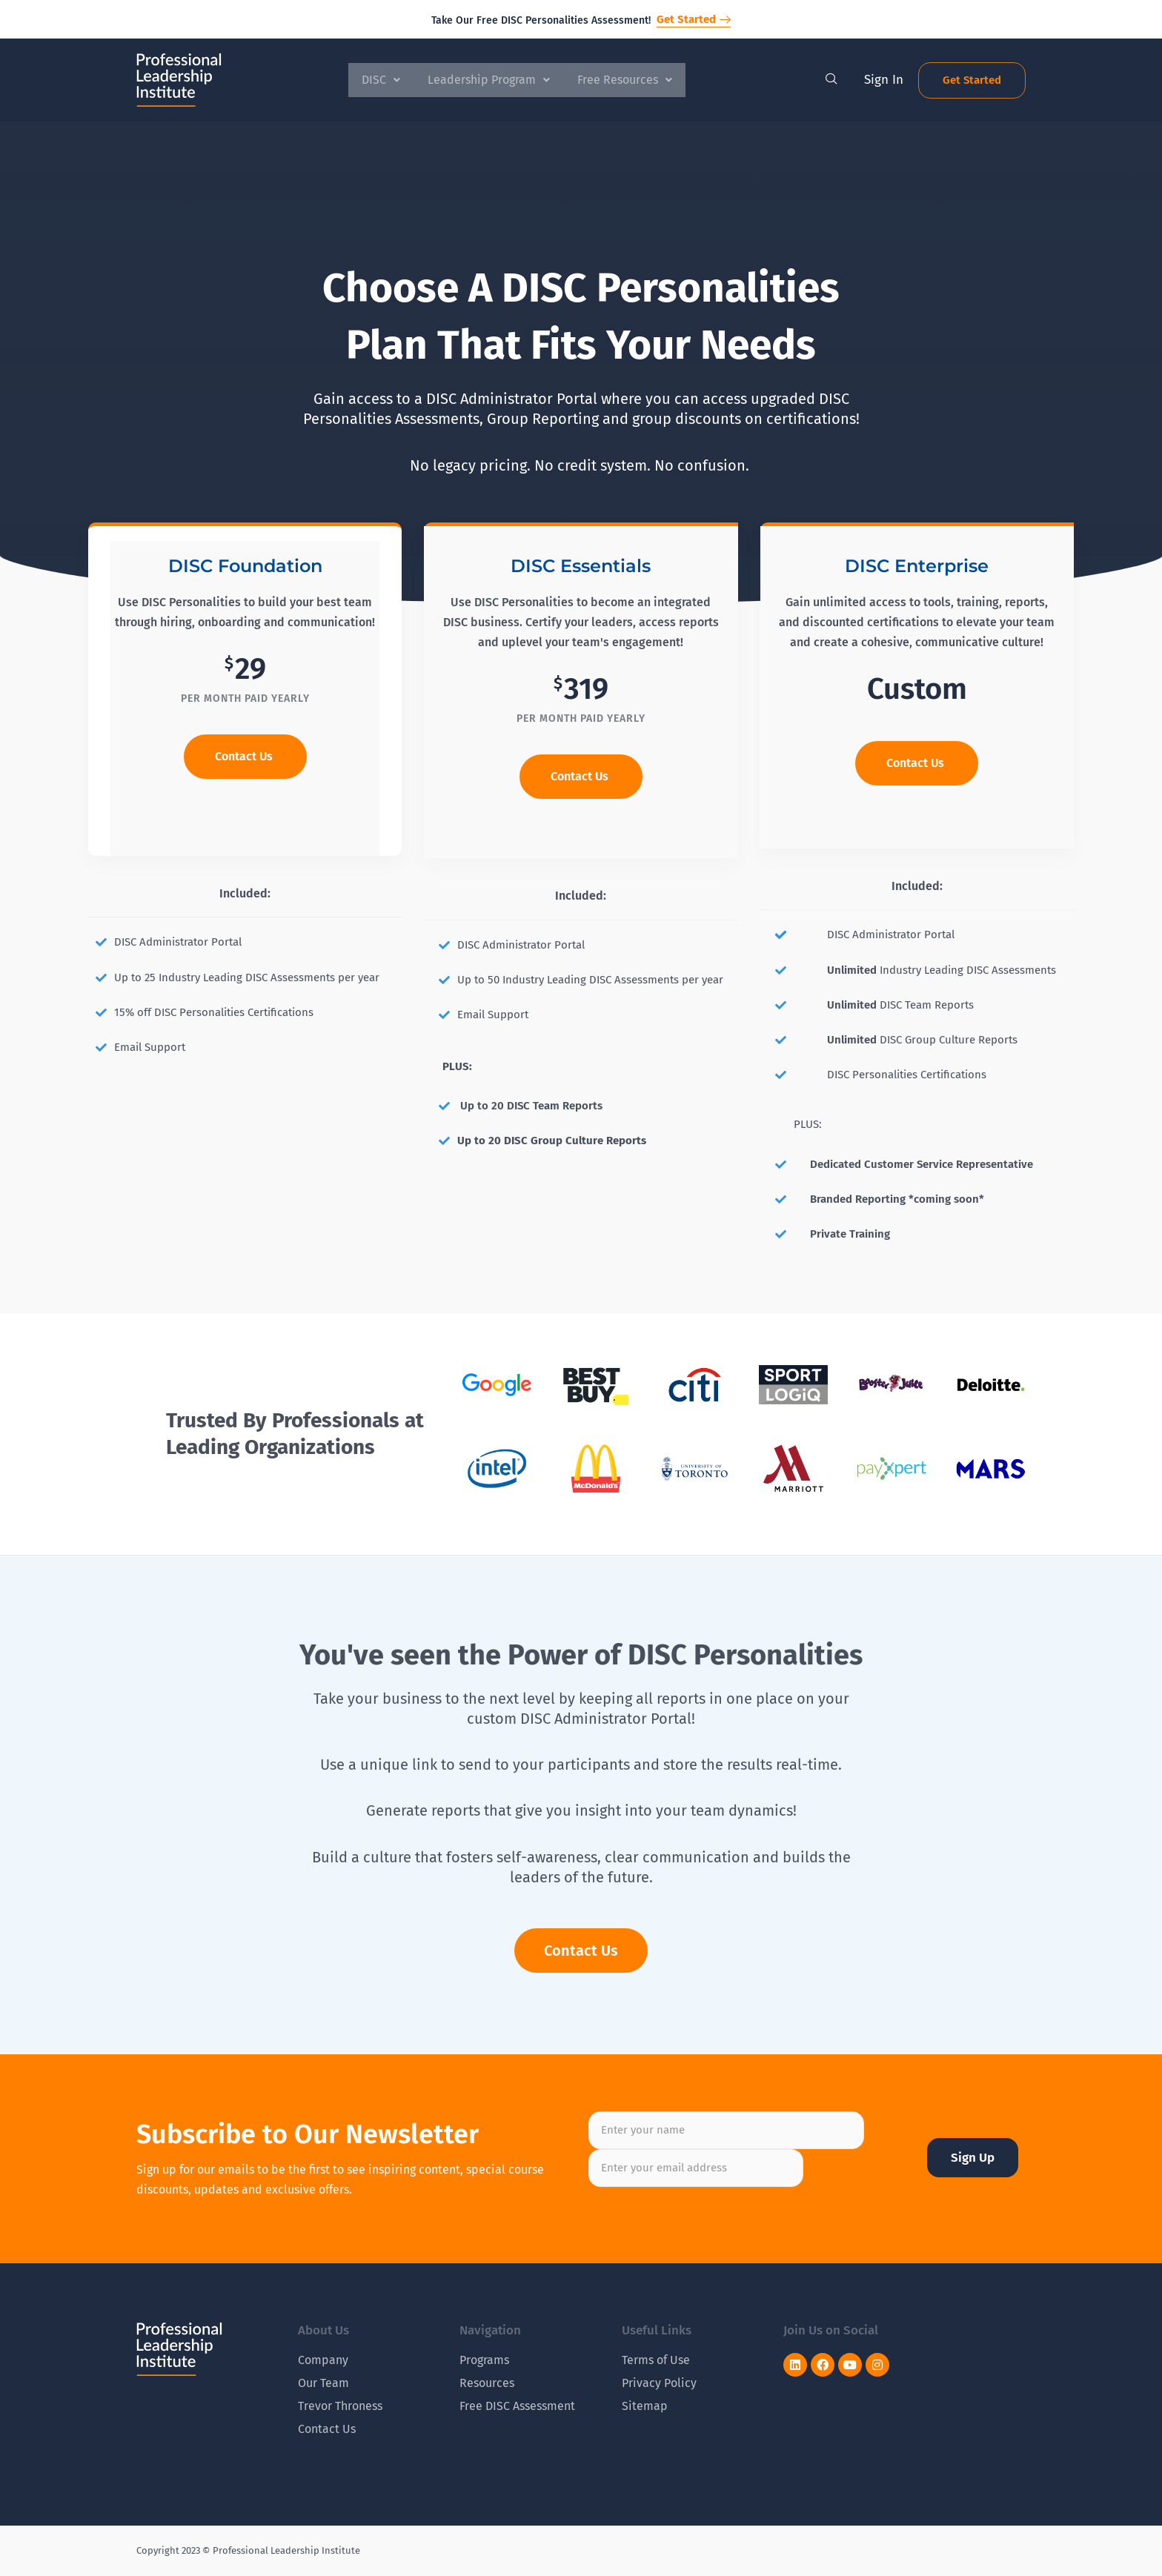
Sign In (883, 79)
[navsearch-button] (831, 80)
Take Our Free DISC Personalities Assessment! (541, 20)
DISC (378, 80)
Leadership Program (489, 80)
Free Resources (627, 80)
